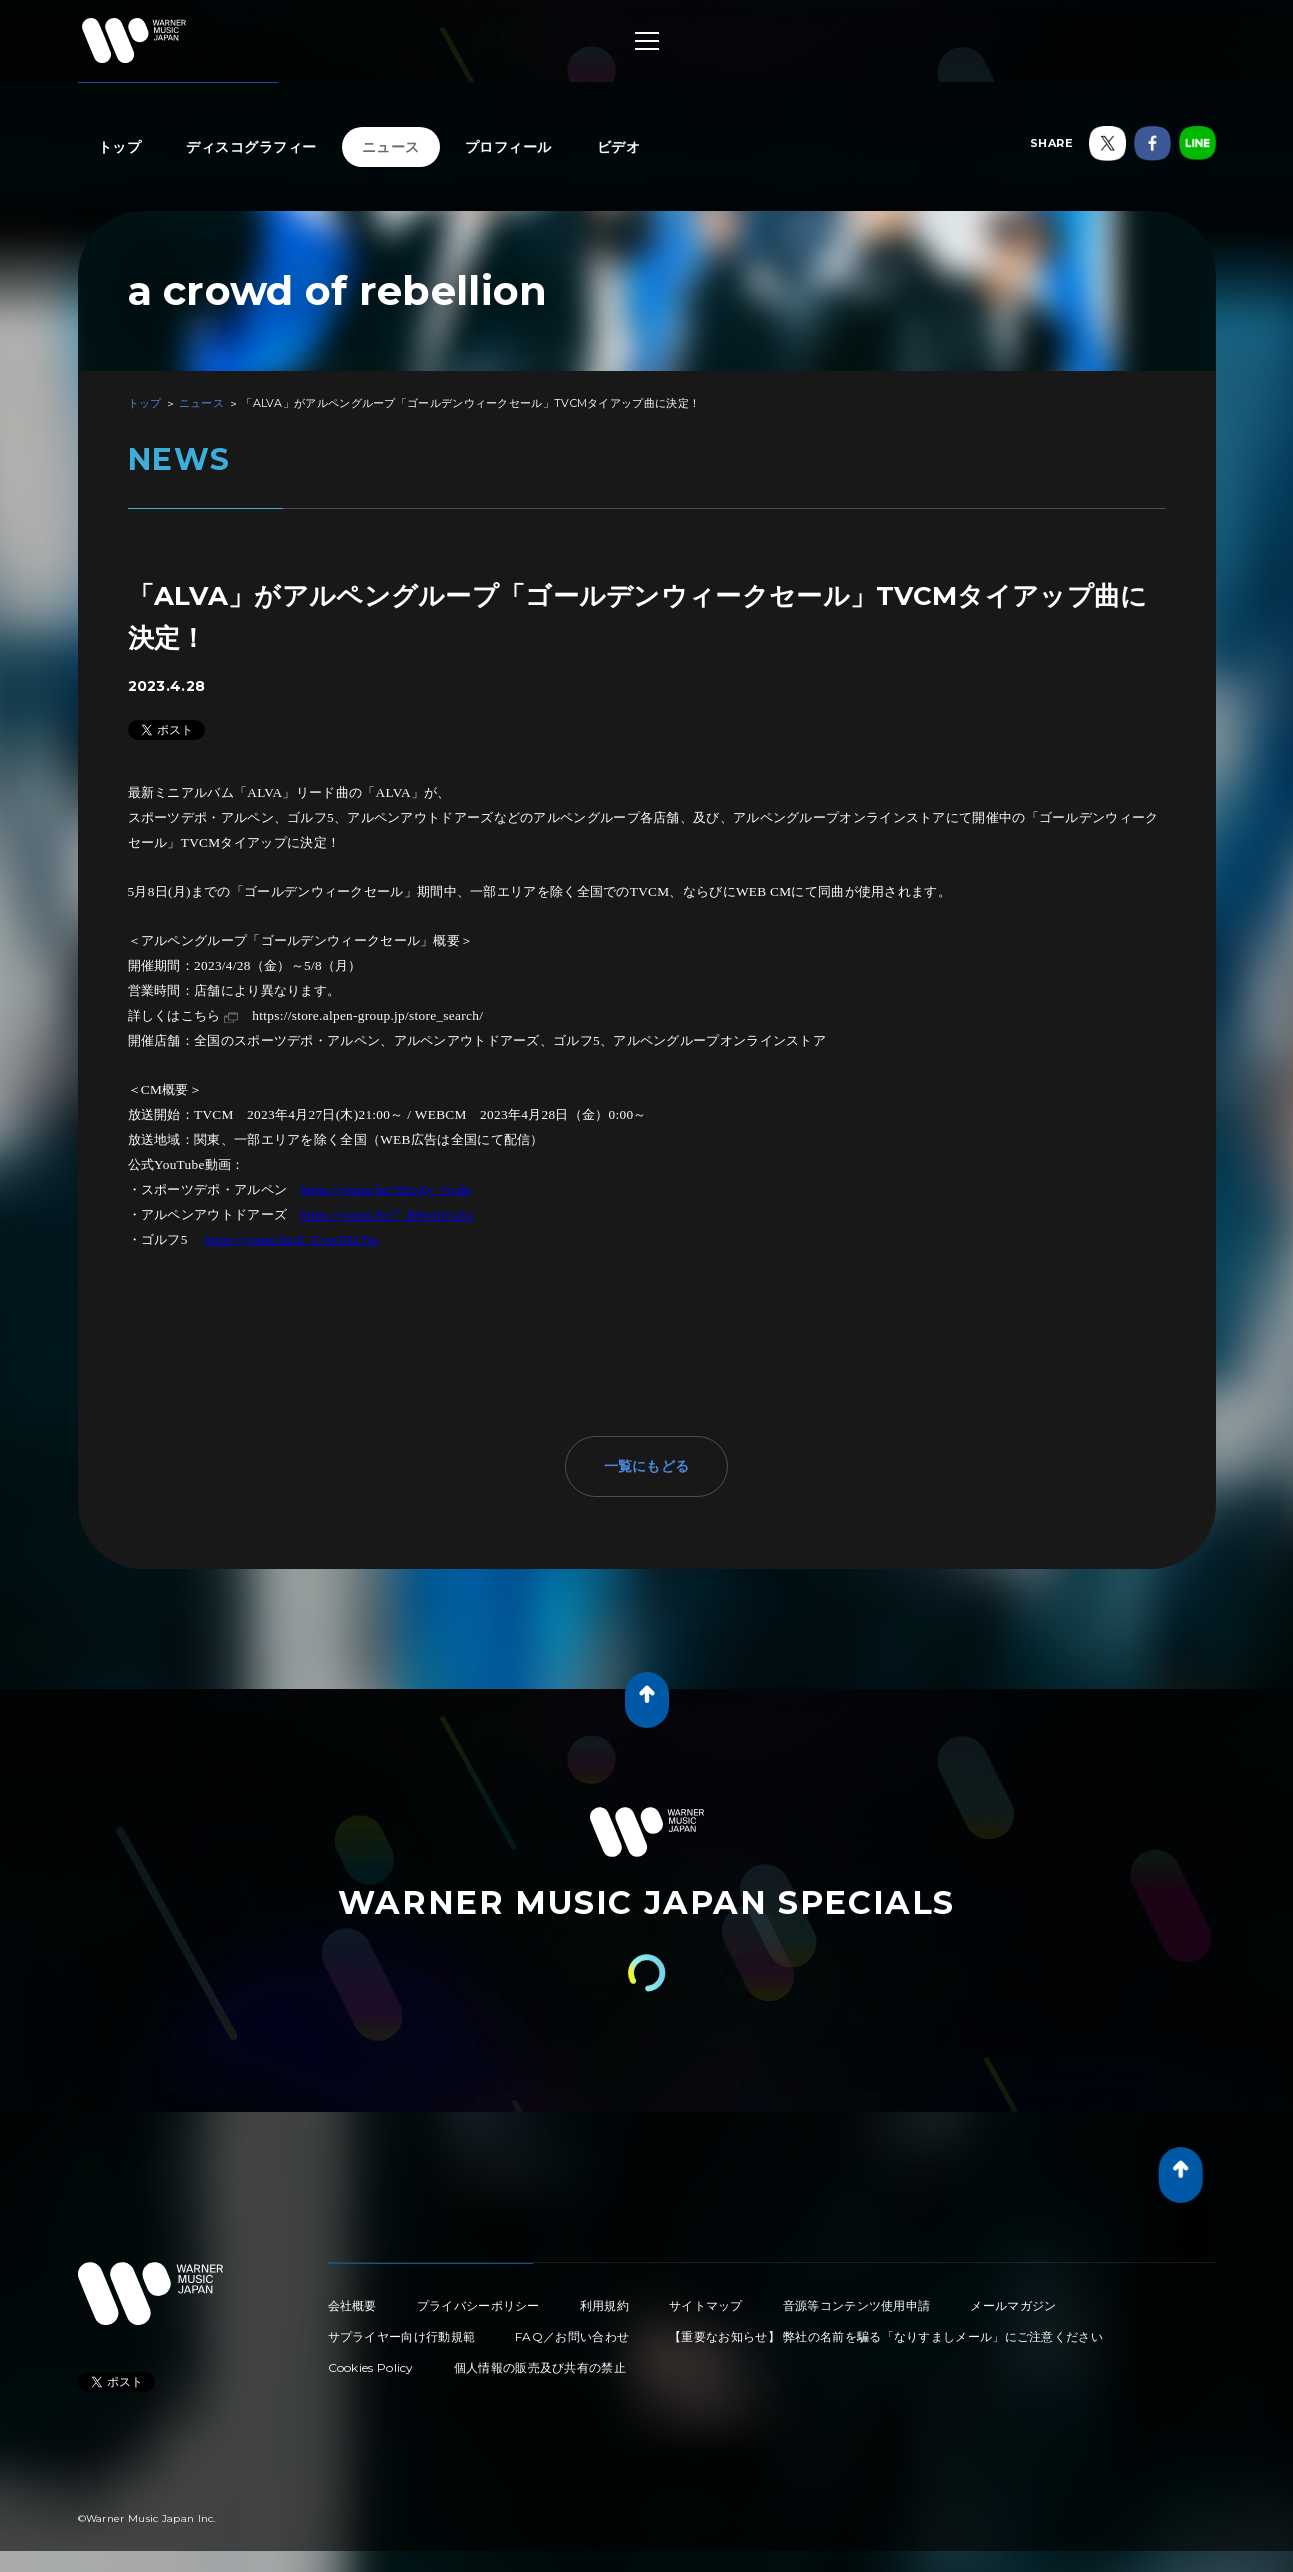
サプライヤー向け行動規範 (402, 2336)
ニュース (391, 147)
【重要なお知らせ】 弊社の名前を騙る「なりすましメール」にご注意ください (886, 2336)
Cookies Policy (371, 2367)
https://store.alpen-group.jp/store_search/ (367, 1015)
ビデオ (619, 147)
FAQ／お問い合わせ (572, 2336)
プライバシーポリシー (478, 2305)
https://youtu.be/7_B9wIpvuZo (386, 1214)
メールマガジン (1013, 2305)
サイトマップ (706, 2305)
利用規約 (604, 2305)
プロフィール (508, 147)
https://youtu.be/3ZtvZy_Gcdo (385, 1189)
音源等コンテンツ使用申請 (857, 2305)
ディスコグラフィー (251, 147)
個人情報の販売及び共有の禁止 (540, 2367)
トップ (120, 147)
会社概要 (352, 2305)
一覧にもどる (647, 1466)
